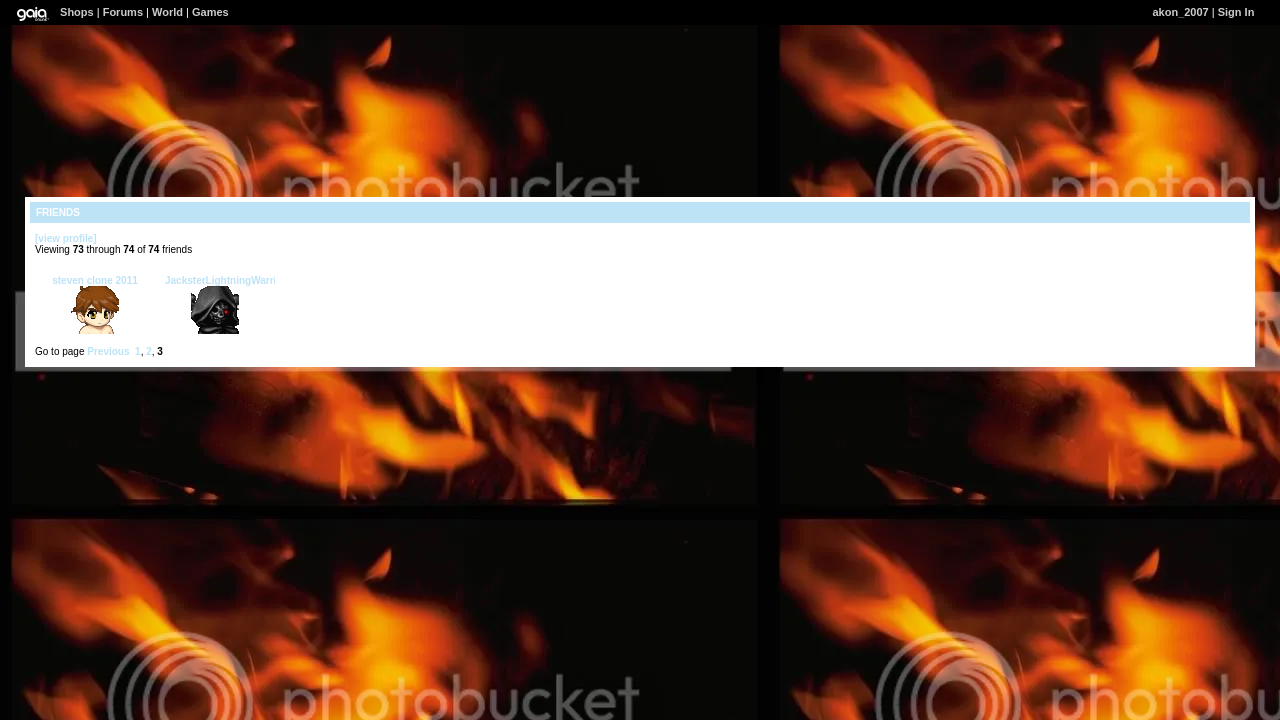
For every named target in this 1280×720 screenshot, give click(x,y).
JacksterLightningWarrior (225, 280)
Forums (123, 12)
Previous (108, 351)
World (167, 12)
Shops (77, 12)
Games (210, 12)
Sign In (1236, 12)
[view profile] (66, 238)
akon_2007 (1180, 12)
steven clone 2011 (95, 280)
